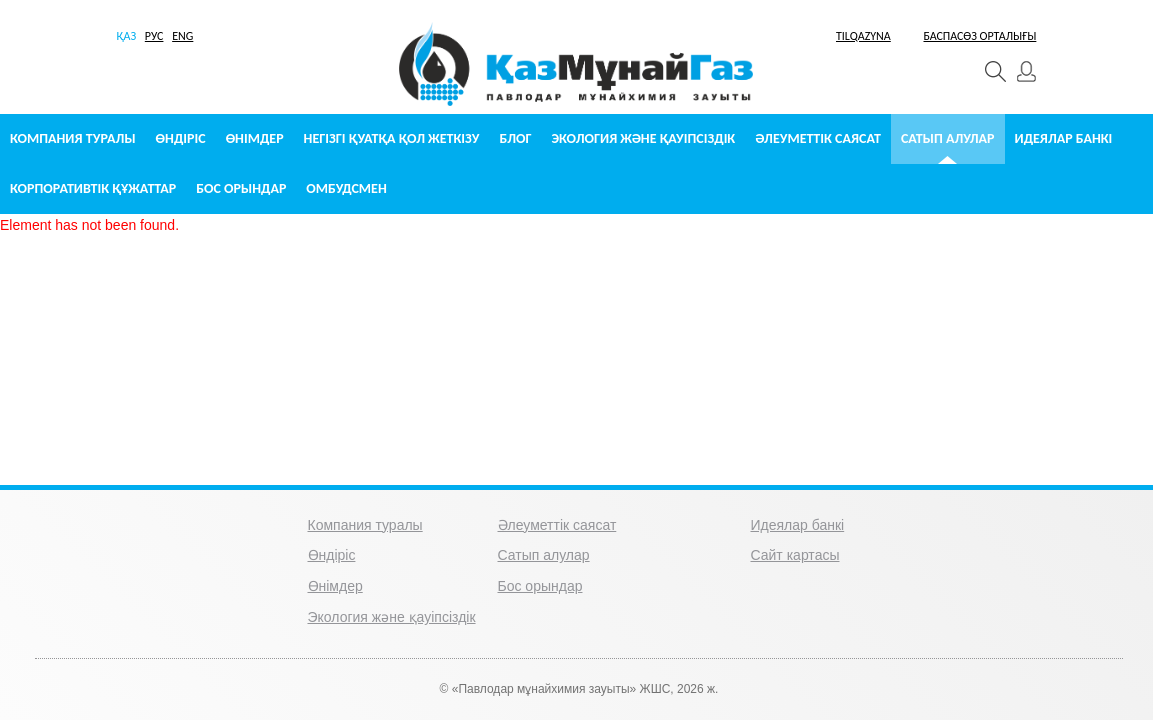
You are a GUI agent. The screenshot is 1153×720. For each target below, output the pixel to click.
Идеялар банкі (1064, 138)
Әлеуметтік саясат (818, 138)
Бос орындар (241, 188)
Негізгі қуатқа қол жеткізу (392, 138)
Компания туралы (73, 138)
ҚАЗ (127, 36)
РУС (154, 36)
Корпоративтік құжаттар (93, 188)
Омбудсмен (346, 188)
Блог (515, 138)
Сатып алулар (948, 138)
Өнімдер (255, 138)
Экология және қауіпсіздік (644, 138)
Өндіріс (181, 138)
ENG (182, 36)
